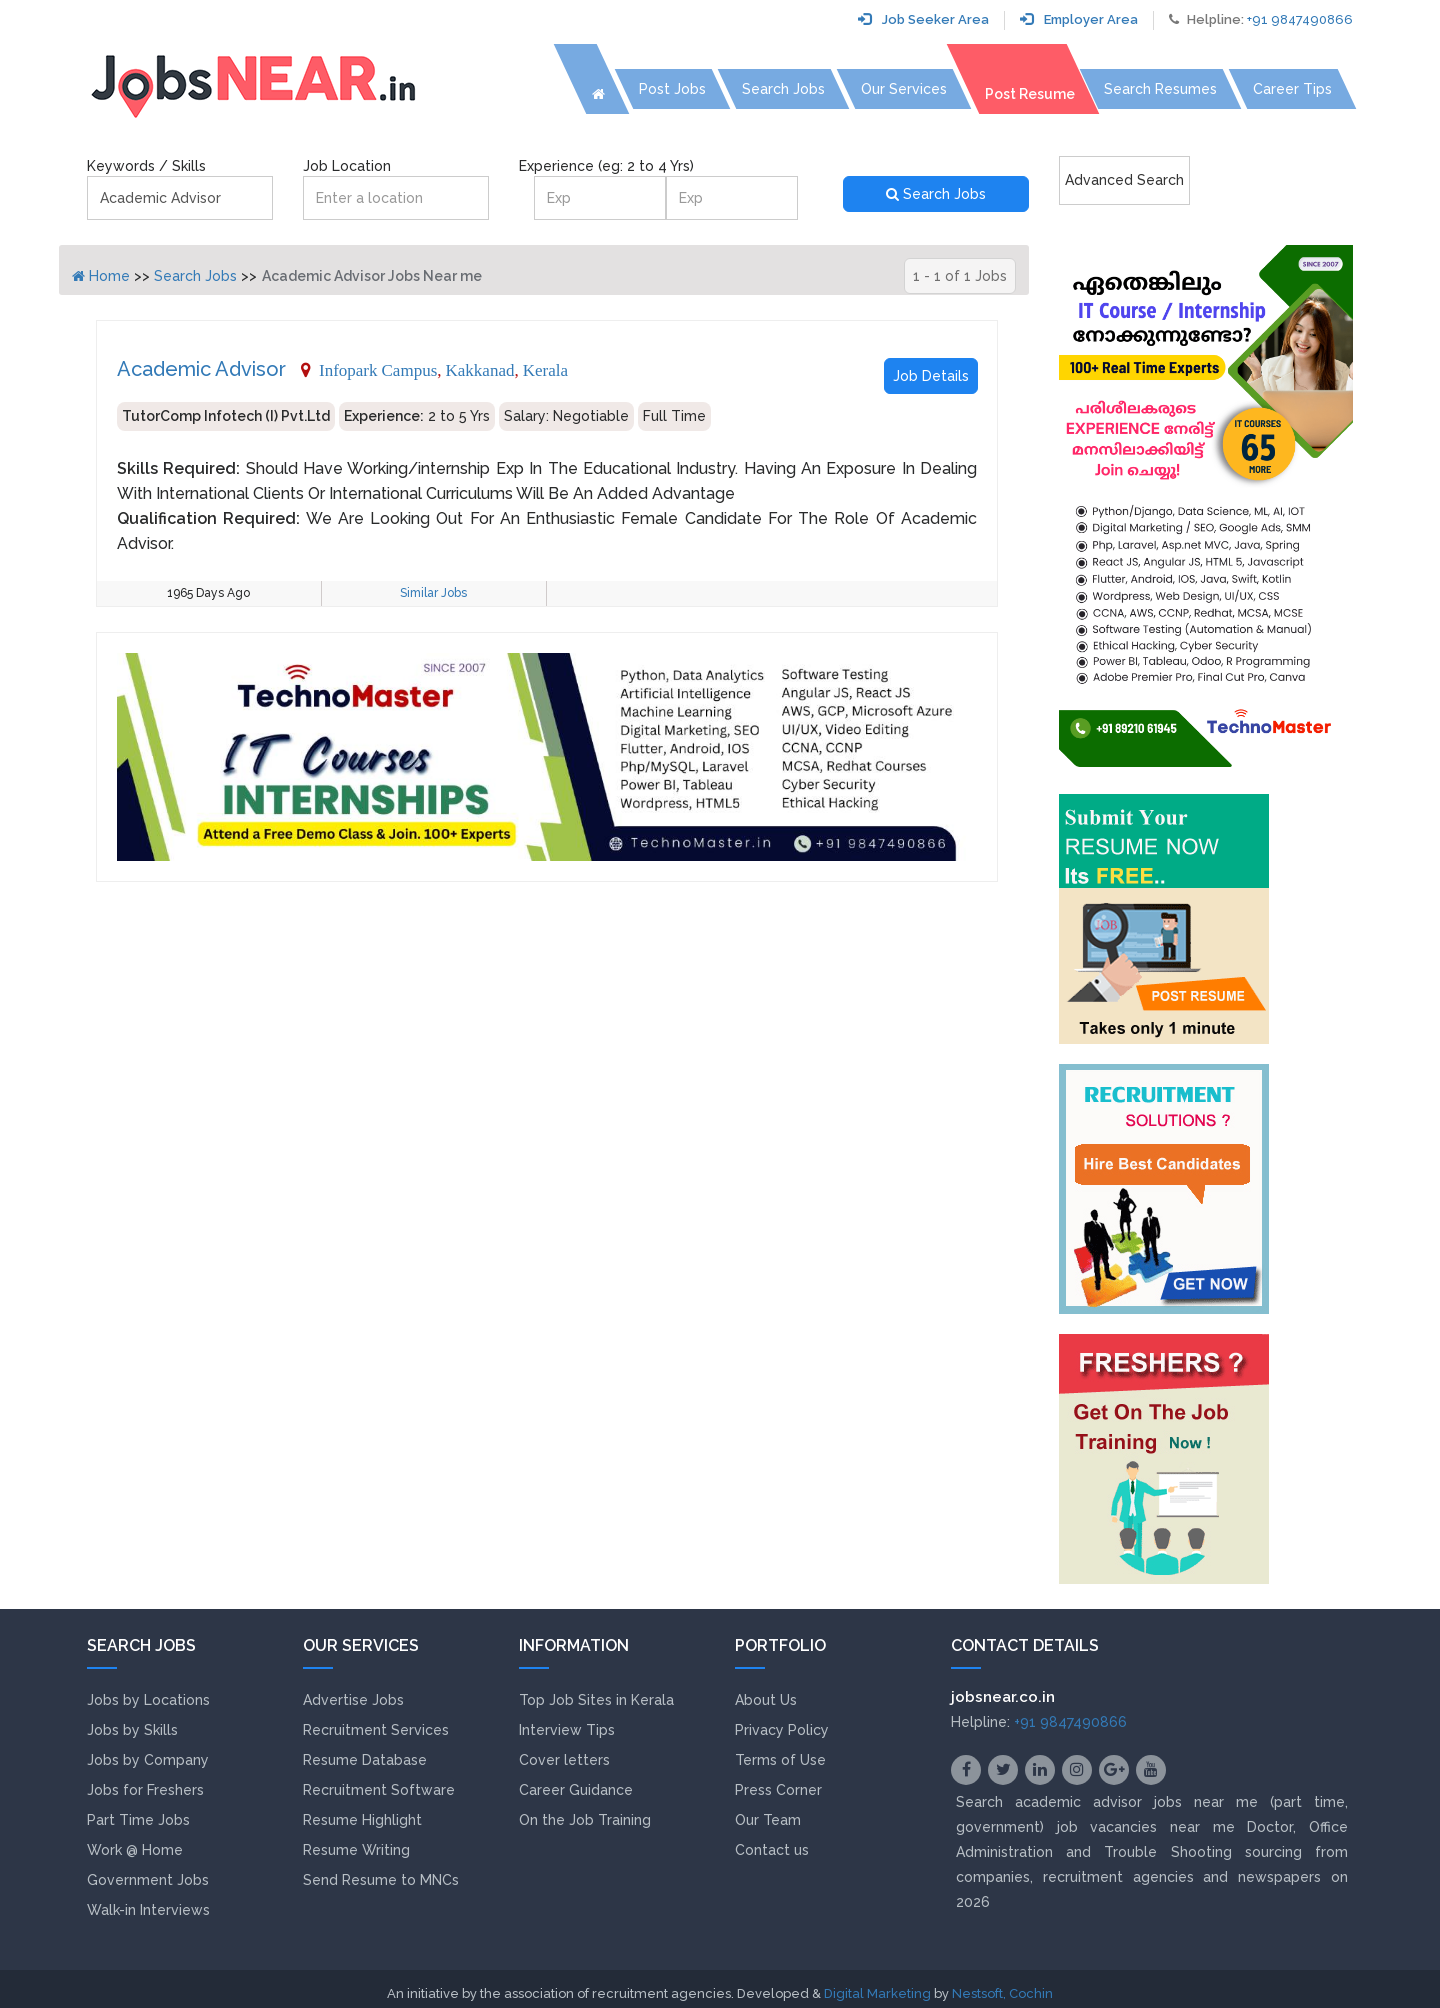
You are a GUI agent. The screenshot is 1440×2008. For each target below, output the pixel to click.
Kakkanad (480, 369)
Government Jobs (148, 1880)
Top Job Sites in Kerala (596, 1700)
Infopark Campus (378, 369)
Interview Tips (567, 1730)
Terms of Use (780, 1760)
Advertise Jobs (353, 1700)
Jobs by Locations (148, 1700)
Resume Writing (356, 1850)
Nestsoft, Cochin (1002, 1993)
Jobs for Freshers (145, 1790)
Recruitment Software (379, 1790)
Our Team (768, 1820)
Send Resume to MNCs (381, 1880)
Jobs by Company (148, 1760)
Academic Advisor (201, 369)
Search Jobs (936, 194)
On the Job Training (585, 1820)
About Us (766, 1700)
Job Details (931, 376)
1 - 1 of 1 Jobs (960, 276)
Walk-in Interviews (148, 1910)
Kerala (545, 369)
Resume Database (365, 1760)
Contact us (772, 1850)
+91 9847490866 (1300, 19)
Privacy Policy (782, 1730)
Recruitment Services (376, 1730)
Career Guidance (576, 1790)
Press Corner (778, 1790)
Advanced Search (1124, 180)
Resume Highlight (362, 1820)
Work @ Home (135, 1850)
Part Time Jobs (138, 1820)
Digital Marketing (877, 1993)
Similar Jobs (433, 593)
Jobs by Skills (132, 1730)
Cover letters (564, 1760)
